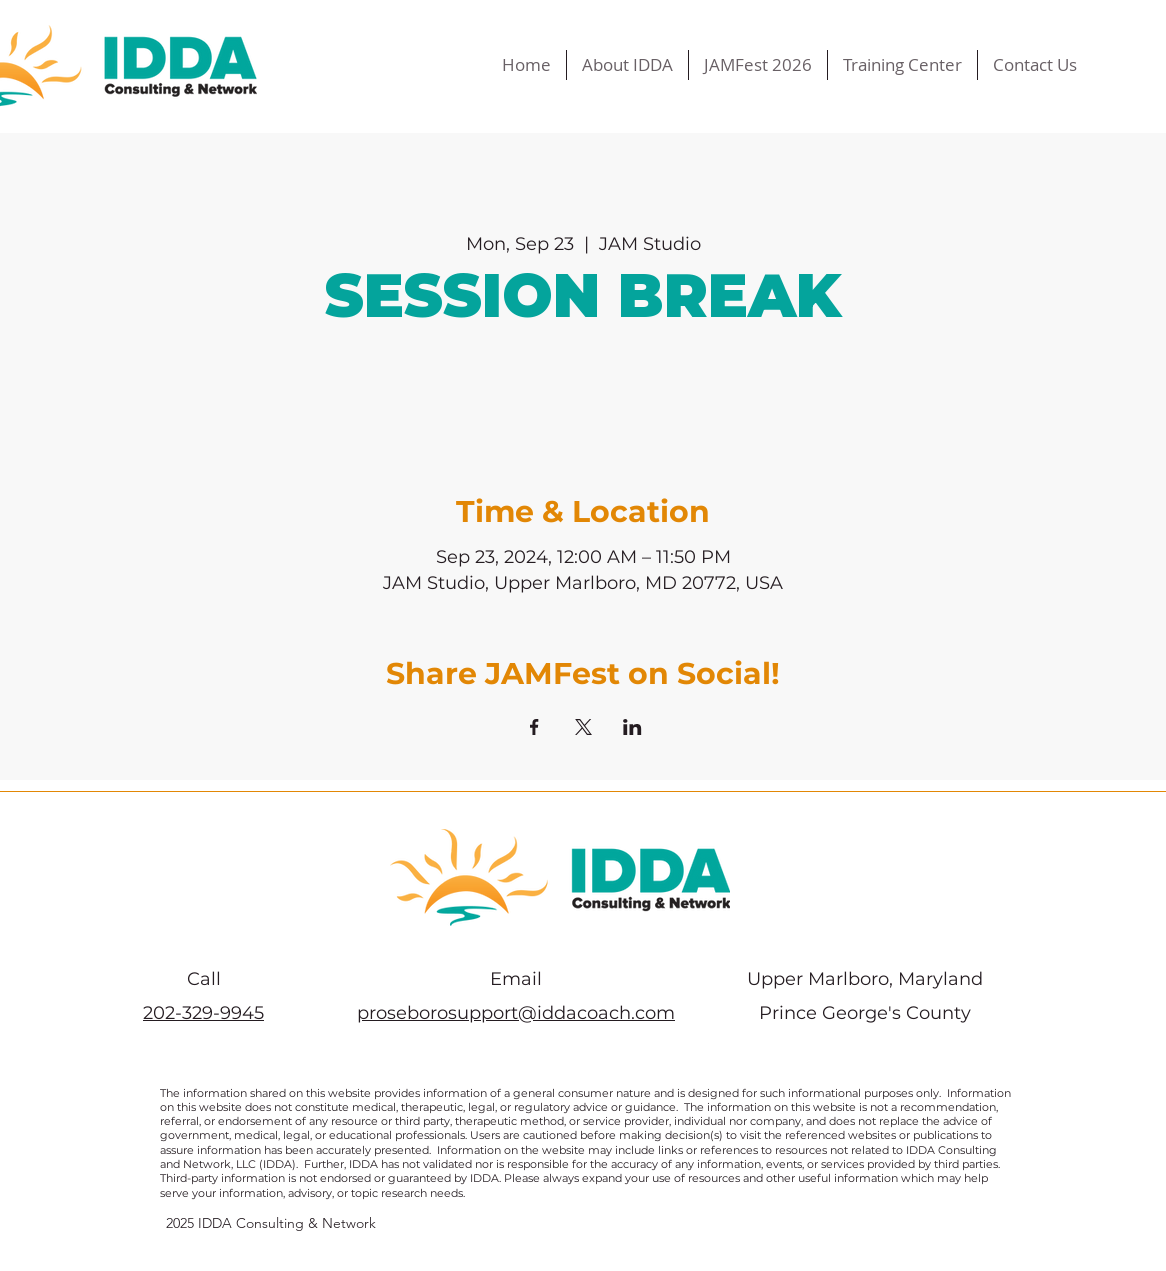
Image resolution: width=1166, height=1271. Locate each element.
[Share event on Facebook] (534, 727)
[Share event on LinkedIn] (632, 727)
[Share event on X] (583, 727)
